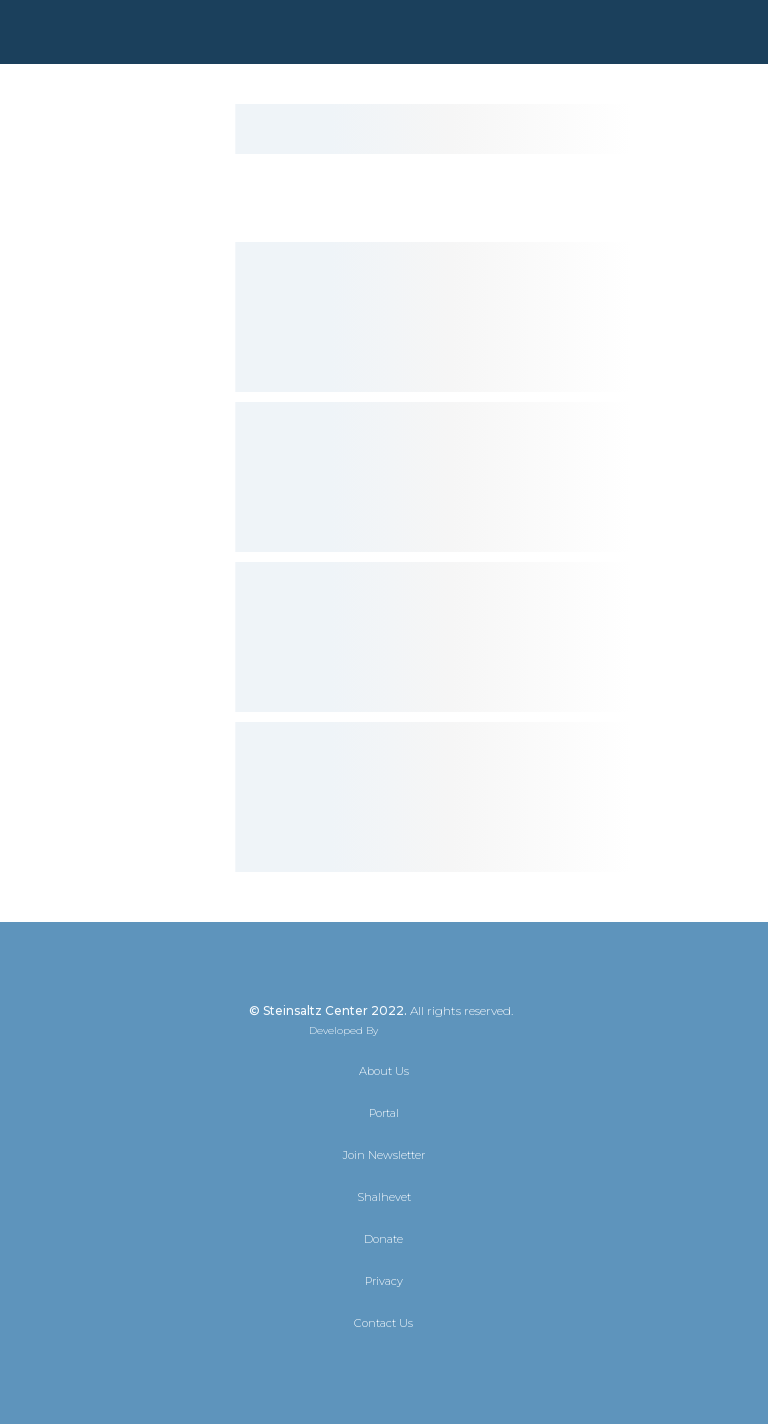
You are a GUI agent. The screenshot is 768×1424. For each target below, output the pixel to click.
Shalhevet (384, 1197)
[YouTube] (438, 1366)
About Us (384, 1071)
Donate (383, 1239)
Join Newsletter (384, 1155)
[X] (330, 1366)
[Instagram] (402, 1366)
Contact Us (383, 1323)
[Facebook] (366, 1366)
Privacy (384, 1281)
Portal (384, 1113)
